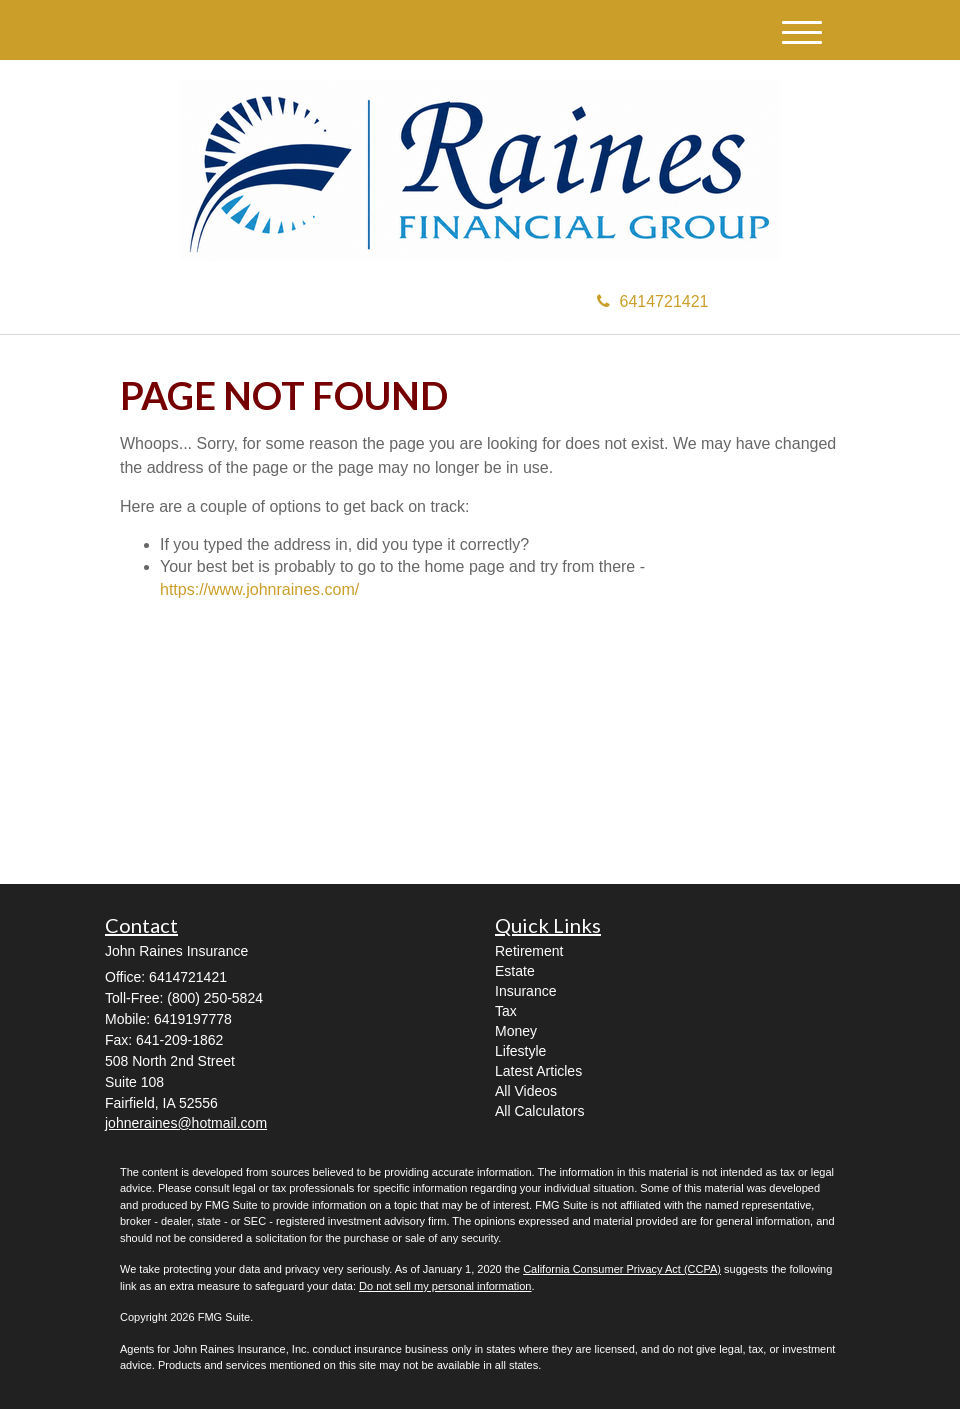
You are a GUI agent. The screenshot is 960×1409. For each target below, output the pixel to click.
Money (516, 1031)
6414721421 (653, 301)
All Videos (526, 1091)
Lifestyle (520, 1051)
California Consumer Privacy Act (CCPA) (622, 1269)
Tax (506, 1011)
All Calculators (539, 1111)
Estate (515, 971)
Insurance (525, 991)
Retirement (529, 951)
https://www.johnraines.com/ (259, 589)
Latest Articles (538, 1071)
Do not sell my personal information (445, 1286)
